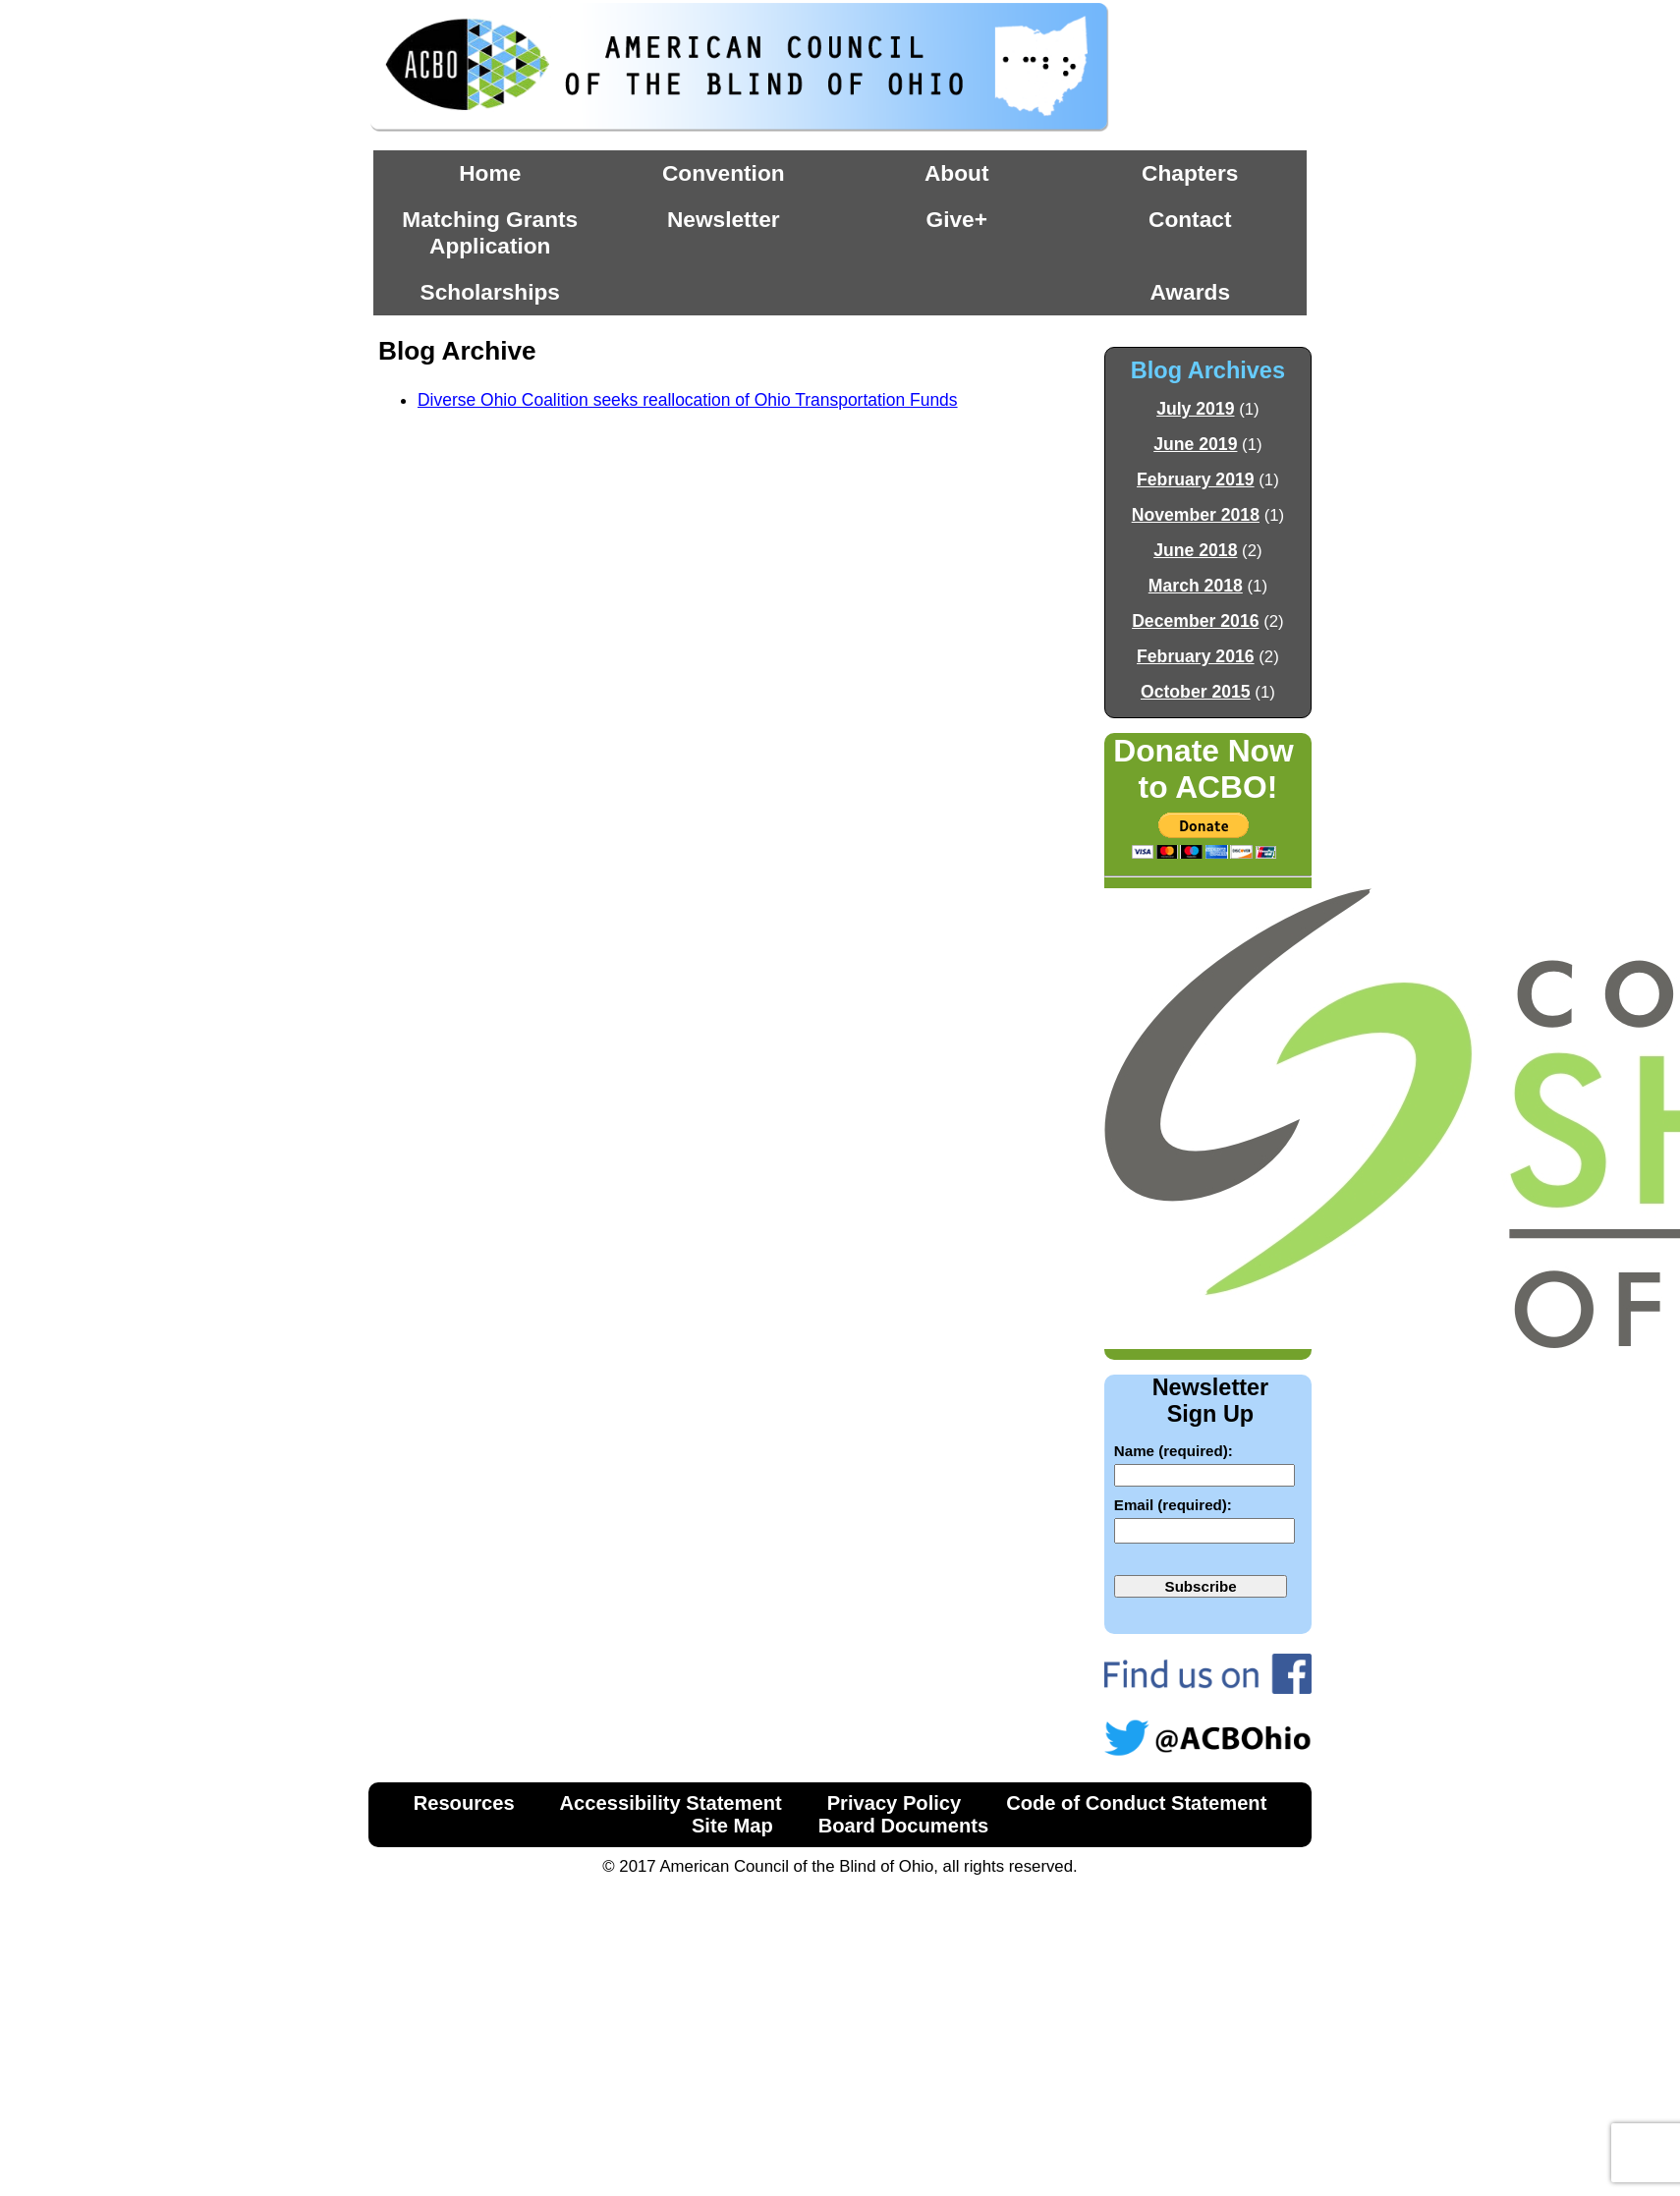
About (956, 173)
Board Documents (903, 1825)
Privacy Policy (894, 1803)
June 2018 (1195, 550)
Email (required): (1173, 1504)
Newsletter (723, 219)
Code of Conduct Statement (1136, 1803)
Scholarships (490, 292)
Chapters (1190, 173)
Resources (464, 1803)
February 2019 (1196, 479)
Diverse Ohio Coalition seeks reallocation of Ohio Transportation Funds (688, 400)
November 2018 (1196, 515)
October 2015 (1196, 692)
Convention (723, 173)
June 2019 (1195, 444)
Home (490, 173)
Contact (1189, 219)
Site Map (732, 1825)
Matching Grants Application (490, 232)
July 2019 (1195, 409)
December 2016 (1195, 621)
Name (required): (1173, 1450)
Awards (1190, 292)
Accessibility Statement (671, 1803)
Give (950, 219)
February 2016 (1196, 656)
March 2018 (1195, 585)
